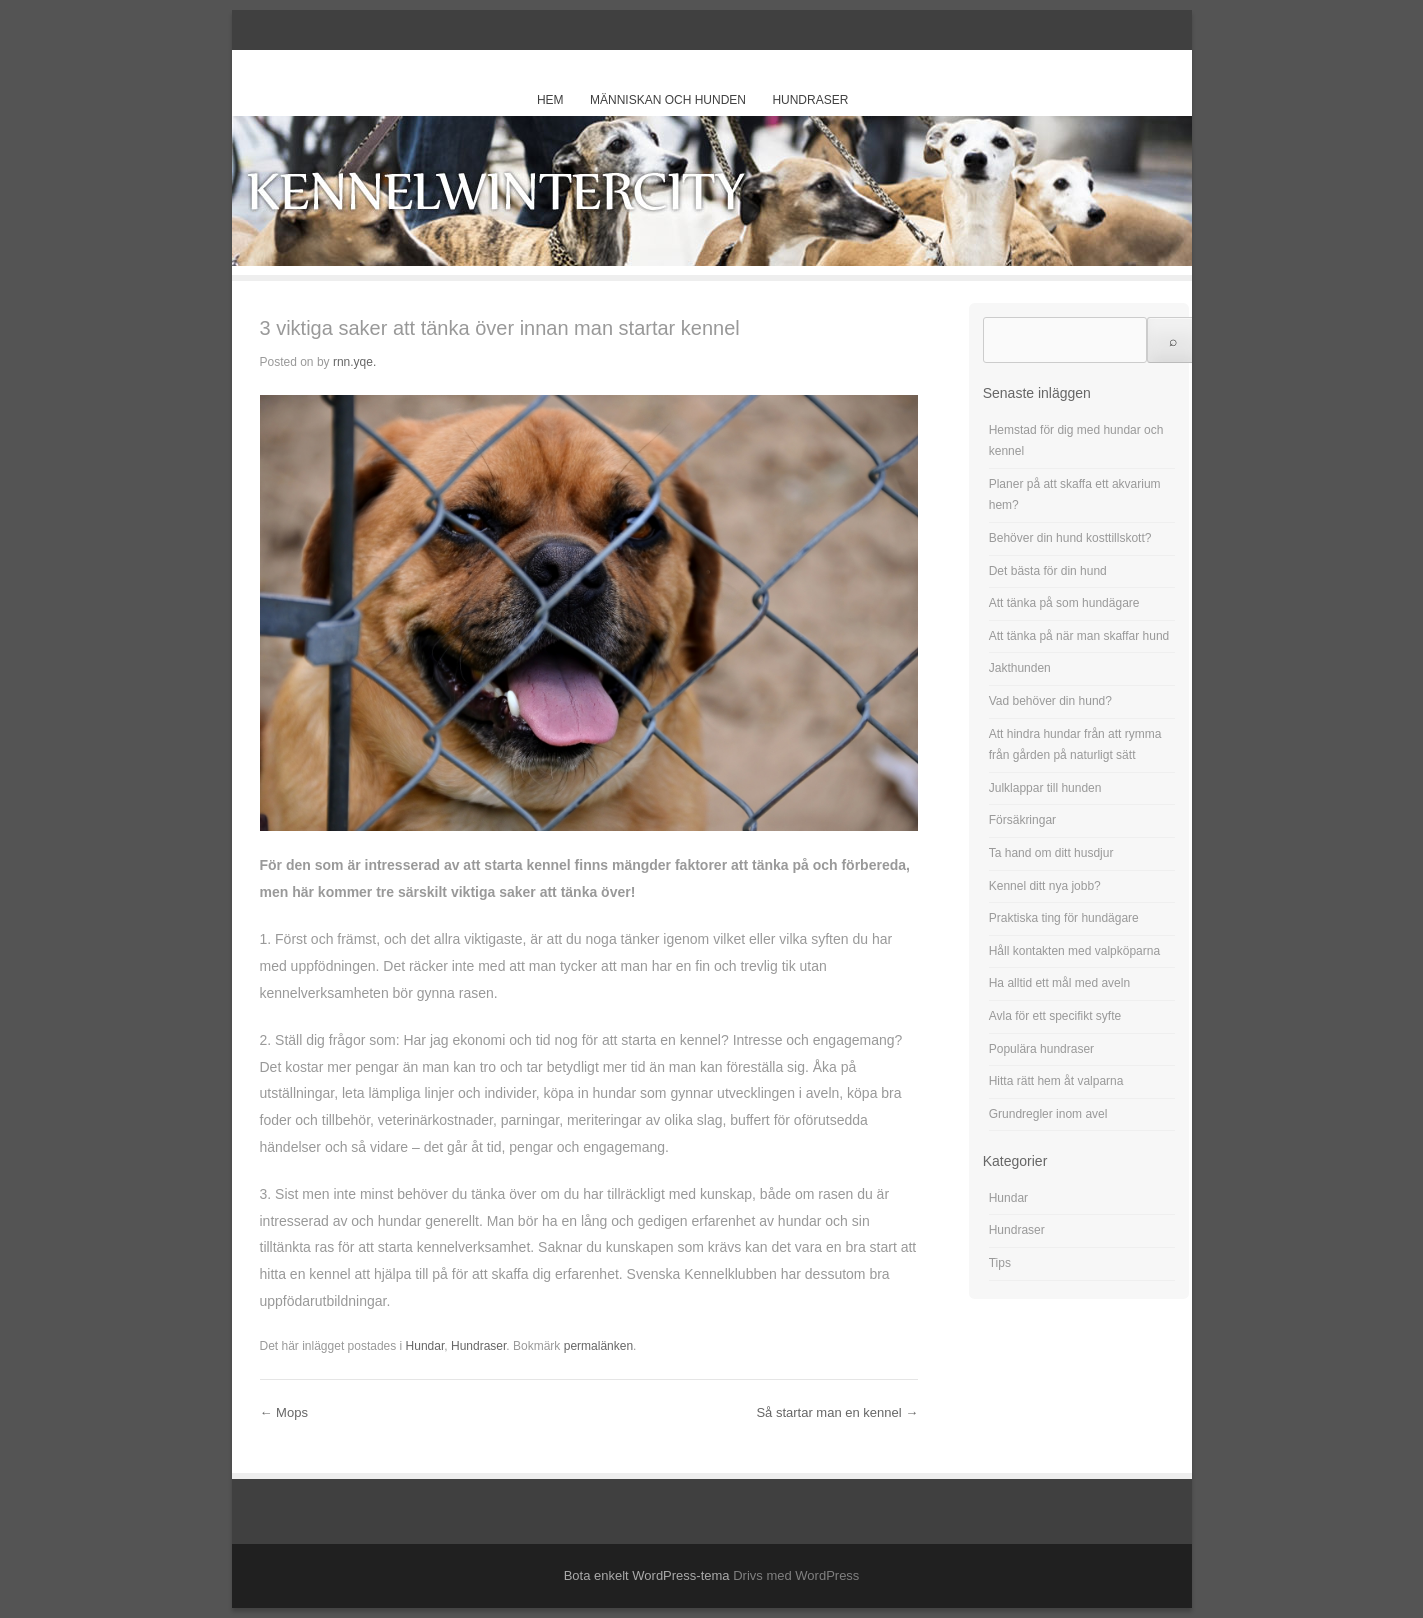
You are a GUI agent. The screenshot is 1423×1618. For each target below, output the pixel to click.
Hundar (425, 1346)
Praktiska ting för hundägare (1064, 918)
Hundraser (810, 100)
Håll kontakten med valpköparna (1074, 951)
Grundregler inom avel (1048, 1114)
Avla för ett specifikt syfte (1055, 1016)
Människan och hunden (668, 100)
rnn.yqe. (354, 362)
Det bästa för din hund (1048, 571)
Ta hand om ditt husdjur (1051, 853)
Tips (1000, 1263)
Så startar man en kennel (837, 1412)
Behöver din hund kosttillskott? (1070, 538)
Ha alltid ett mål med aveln (1059, 983)
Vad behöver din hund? (1050, 701)
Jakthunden (1020, 668)
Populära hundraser (1041, 1049)
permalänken (598, 1346)
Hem (550, 100)
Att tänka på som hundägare (1064, 603)
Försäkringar (1022, 820)
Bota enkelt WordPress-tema (647, 1575)
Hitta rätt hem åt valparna (1056, 1081)
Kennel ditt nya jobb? (1045, 886)
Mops (284, 1412)
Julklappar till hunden (1045, 788)
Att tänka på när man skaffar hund (1079, 636)
